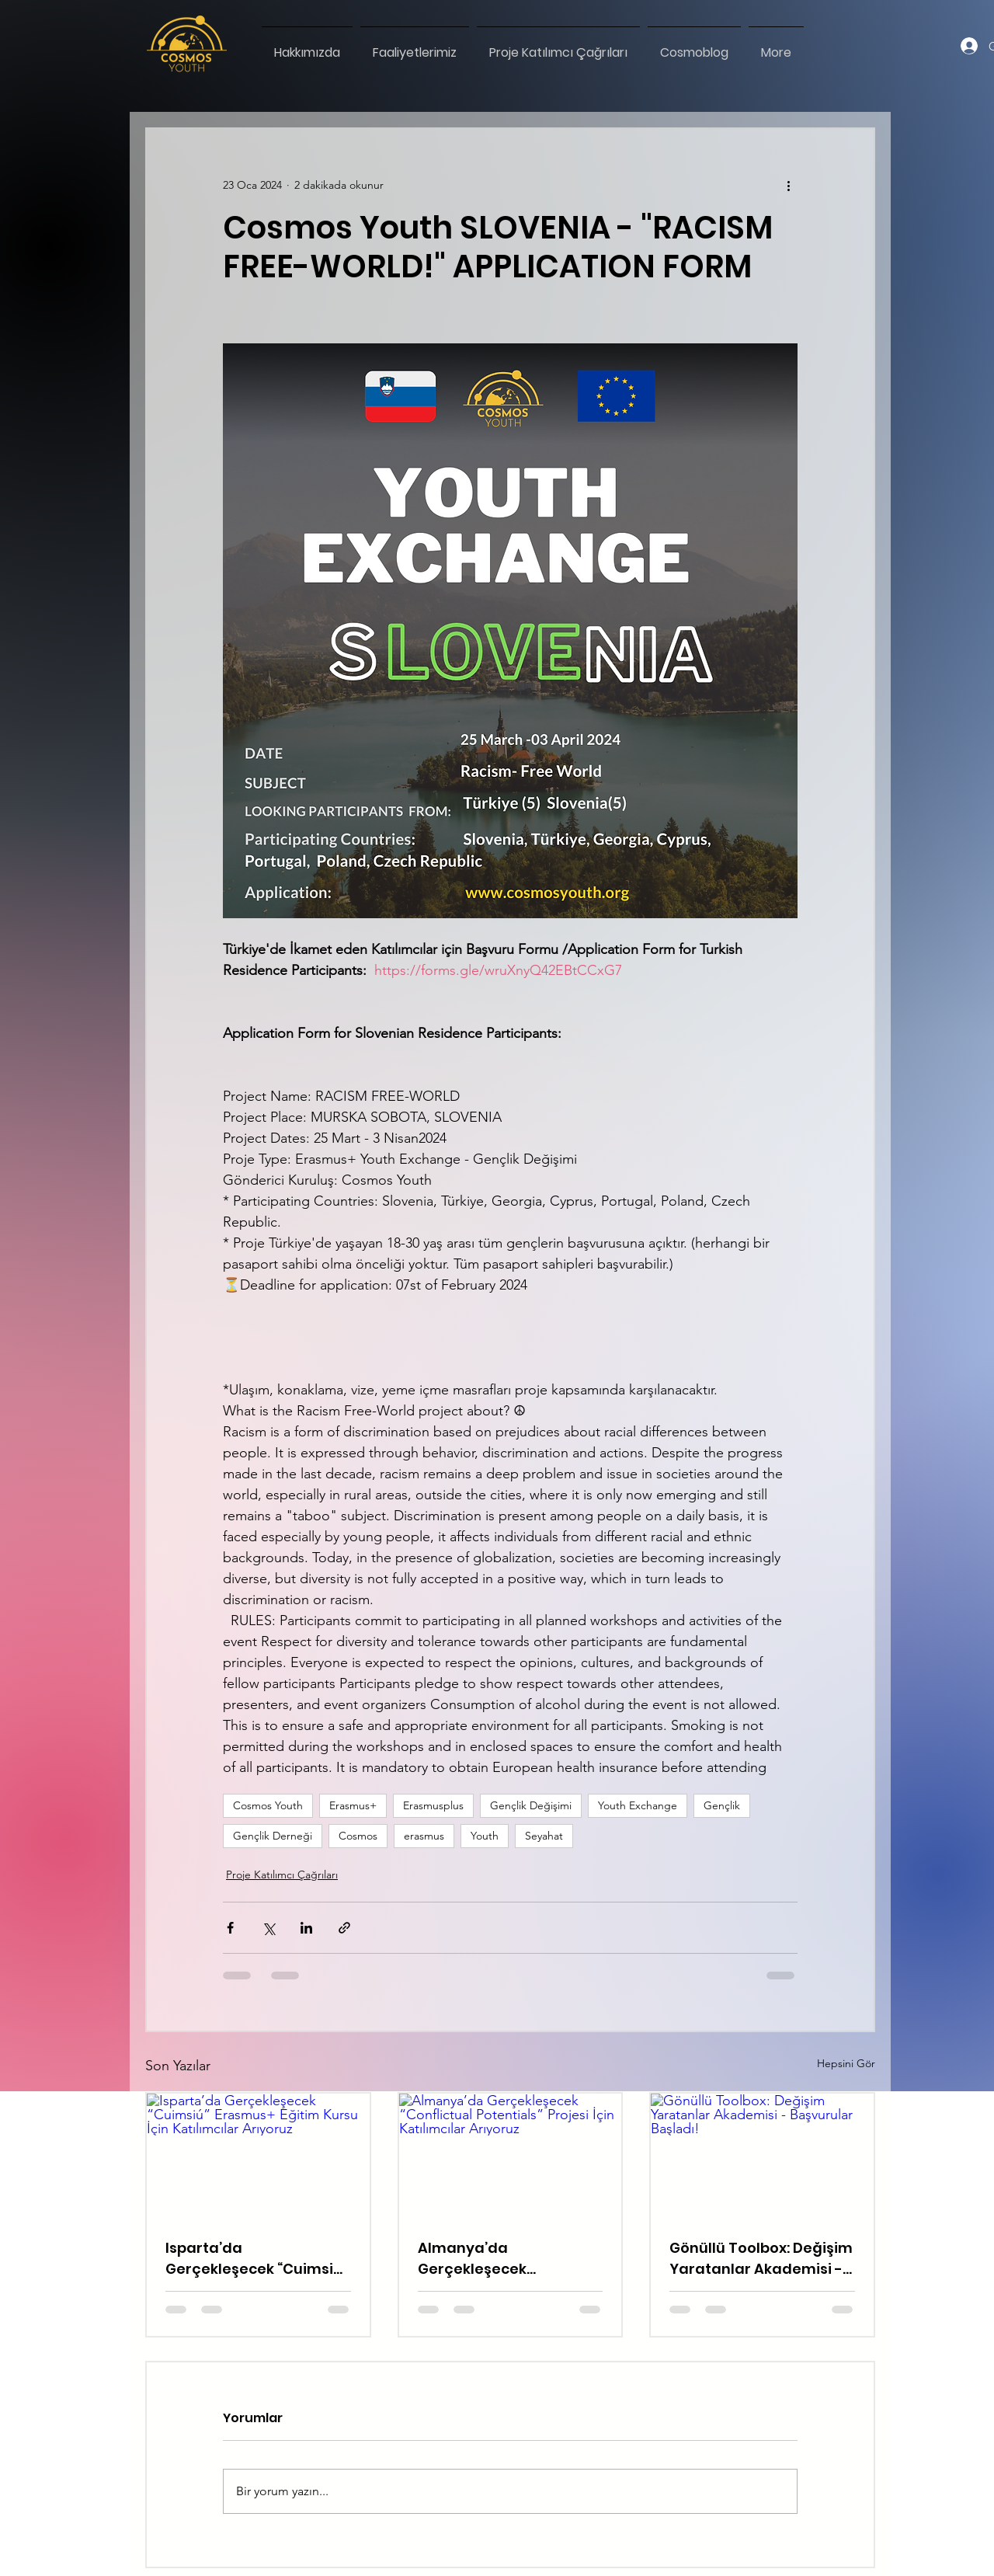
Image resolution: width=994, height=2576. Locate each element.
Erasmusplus (433, 1805)
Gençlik (722, 1805)
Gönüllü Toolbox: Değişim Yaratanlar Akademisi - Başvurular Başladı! (761, 2258)
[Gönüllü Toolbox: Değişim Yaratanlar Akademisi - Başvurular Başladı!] (762, 2156)
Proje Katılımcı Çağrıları (282, 1875)
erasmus (424, 1836)
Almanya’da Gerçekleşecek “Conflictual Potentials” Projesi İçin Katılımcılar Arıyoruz (503, 2258)
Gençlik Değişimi (531, 1805)
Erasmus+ (353, 1805)
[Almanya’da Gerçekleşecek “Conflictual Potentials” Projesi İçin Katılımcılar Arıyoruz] (510, 2156)
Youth (485, 1836)
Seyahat (544, 1836)
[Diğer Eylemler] (788, 185)
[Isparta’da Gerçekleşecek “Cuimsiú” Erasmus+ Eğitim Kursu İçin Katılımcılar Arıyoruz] (258, 2156)
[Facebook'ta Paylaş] (230, 1927)
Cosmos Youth (268, 1805)
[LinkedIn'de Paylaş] (306, 1927)
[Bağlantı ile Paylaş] (344, 1927)
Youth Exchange (637, 1805)
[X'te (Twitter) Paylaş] (268, 1927)
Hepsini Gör (846, 2063)
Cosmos (358, 1836)
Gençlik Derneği (272, 1836)
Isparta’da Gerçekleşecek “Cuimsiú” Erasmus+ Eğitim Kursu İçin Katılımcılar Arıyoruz (256, 2258)
